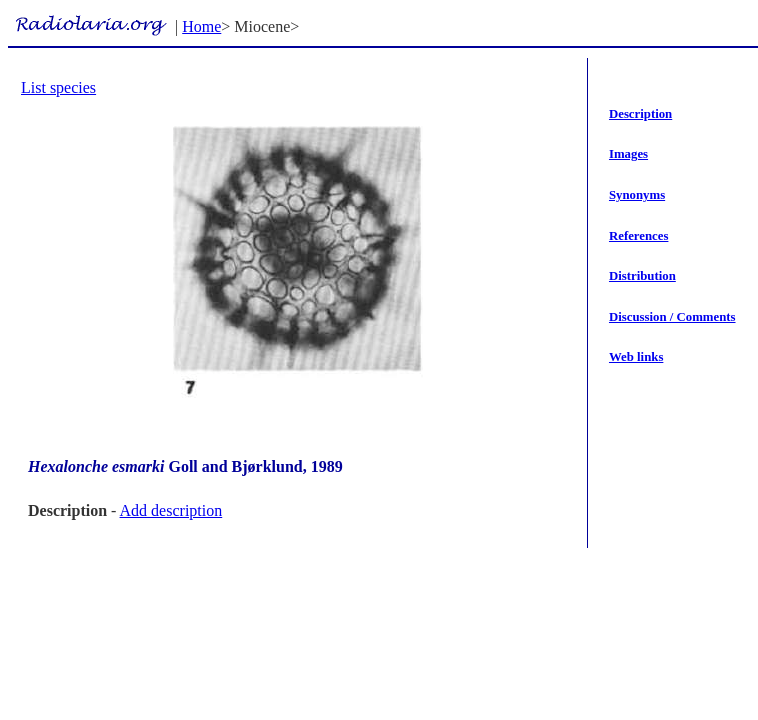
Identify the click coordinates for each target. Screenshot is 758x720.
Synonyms (637, 195)
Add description (171, 510)
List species (58, 87)
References (638, 236)
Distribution (642, 276)
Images (628, 154)
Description (640, 114)
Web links (636, 357)
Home (201, 26)
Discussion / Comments (672, 317)
